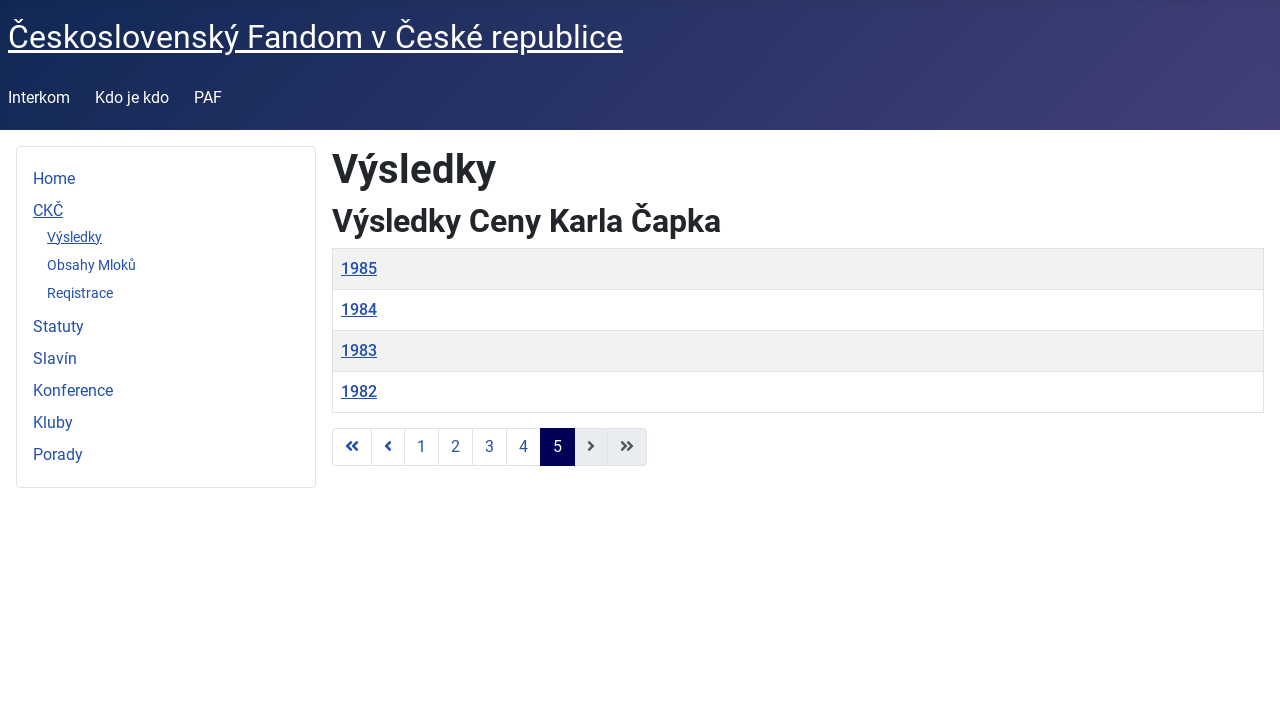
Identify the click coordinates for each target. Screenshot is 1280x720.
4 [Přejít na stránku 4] (523, 446)
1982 (359, 391)
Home (54, 178)
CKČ (48, 210)
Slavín (55, 358)
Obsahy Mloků (91, 265)
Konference (73, 390)
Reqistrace (80, 293)
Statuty (58, 326)
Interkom (39, 97)
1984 (359, 309)
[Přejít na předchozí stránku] (388, 447)
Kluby (53, 422)
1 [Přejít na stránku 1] (421, 446)
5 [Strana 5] (557, 446)
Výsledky (74, 237)
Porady (58, 454)
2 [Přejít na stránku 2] (455, 446)
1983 (359, 350)
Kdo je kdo (132, 97)
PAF (208, 97)
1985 (359, 268)
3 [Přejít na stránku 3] (489, 446)
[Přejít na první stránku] (352, 447)
